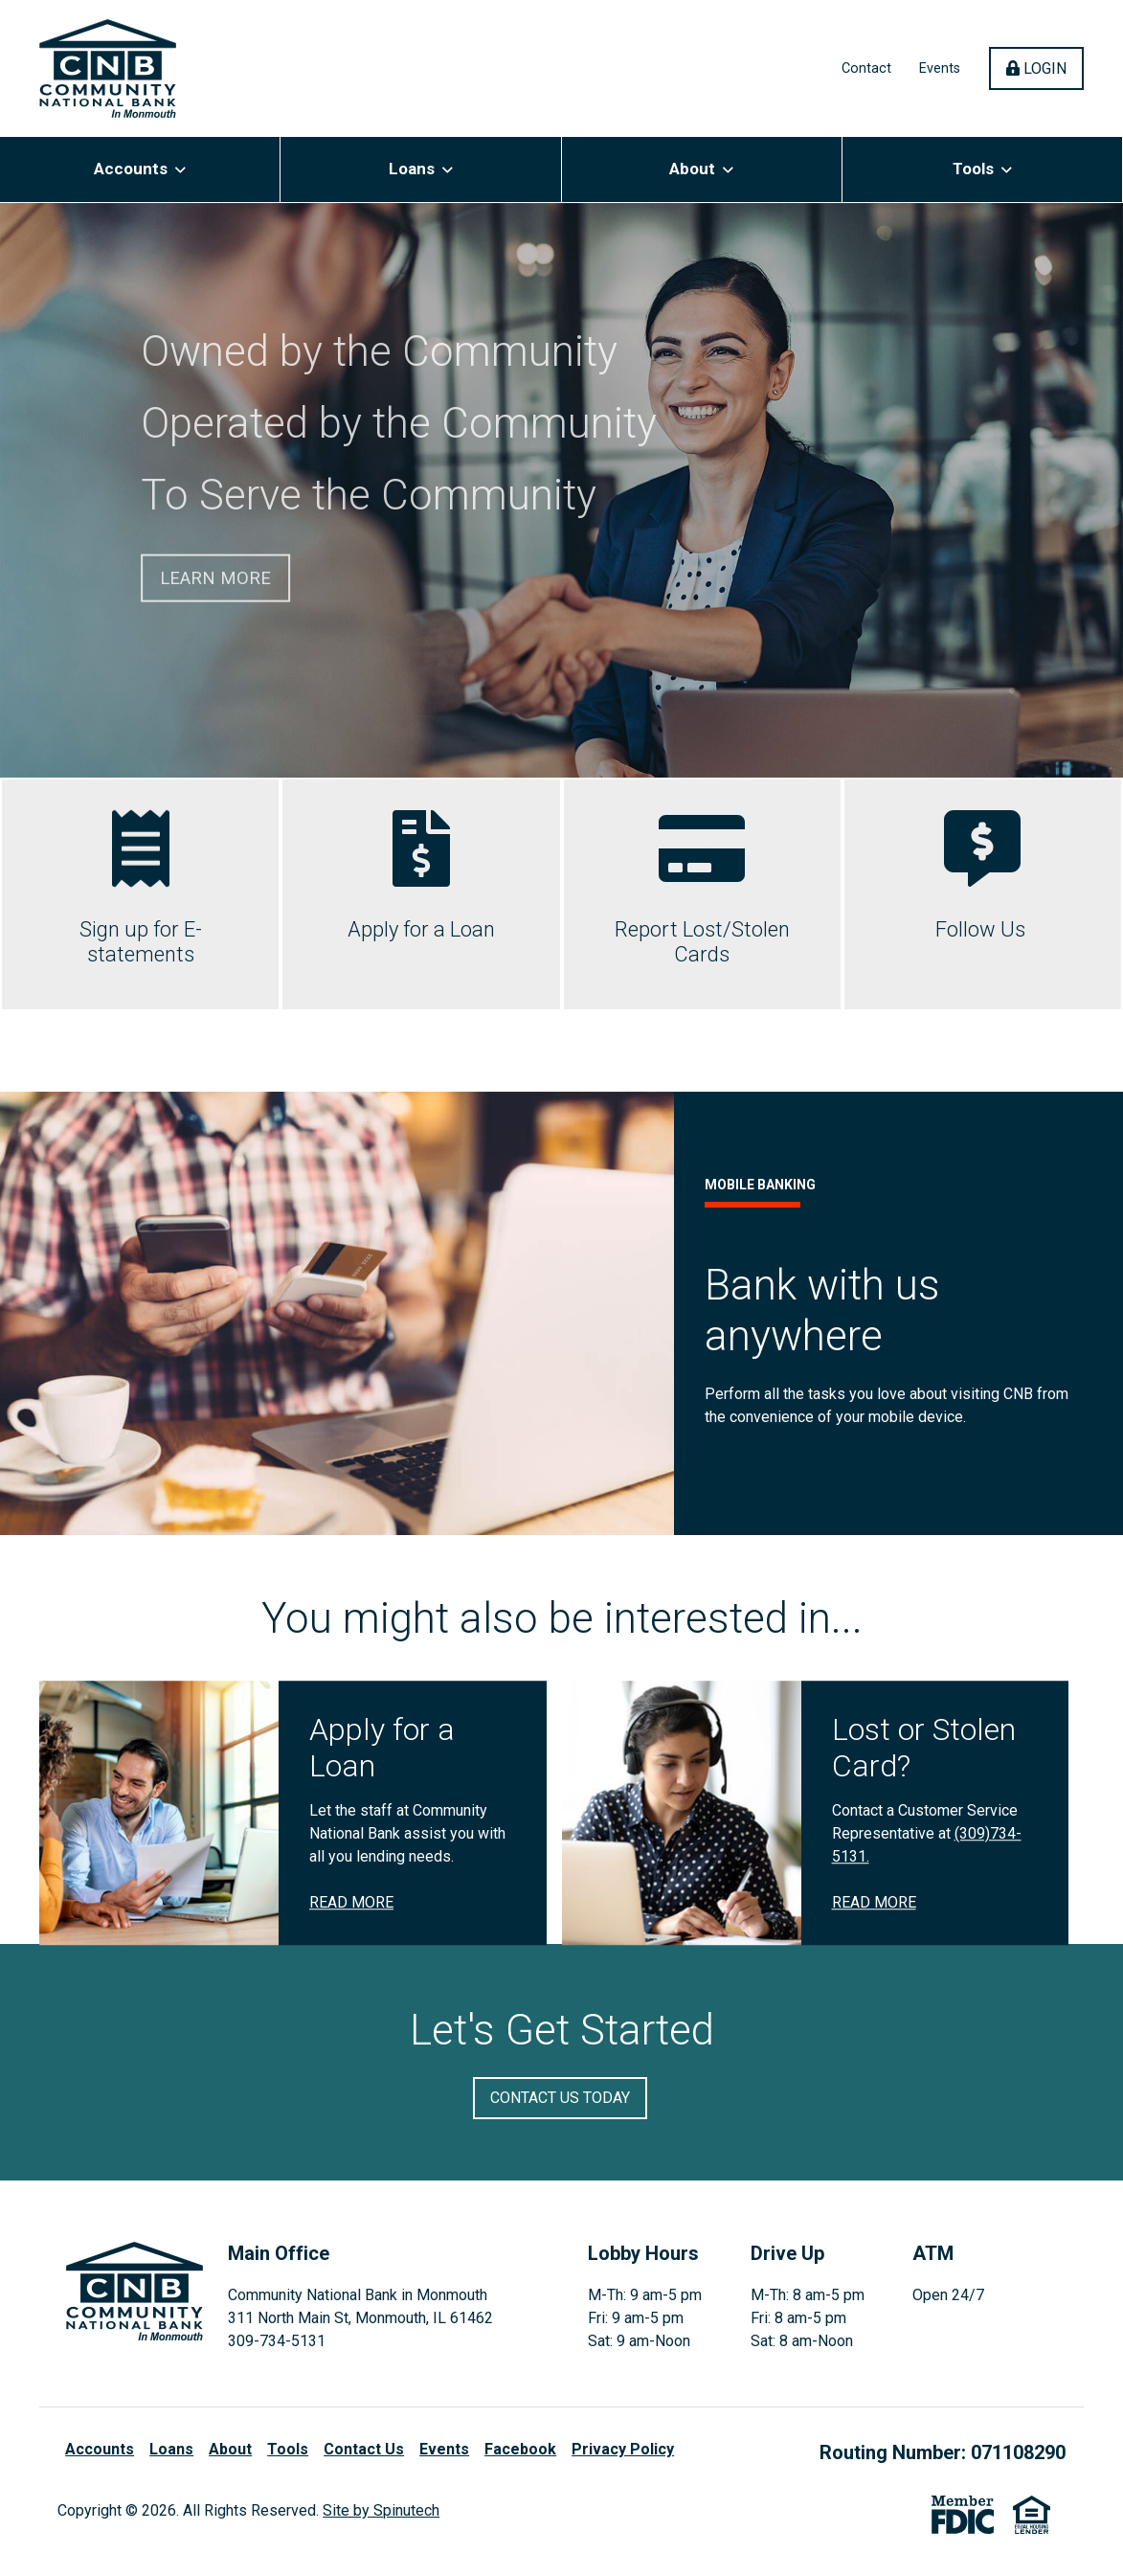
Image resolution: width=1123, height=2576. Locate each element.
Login (1045, 68)
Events (939, 68)
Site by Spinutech (381, 2510)
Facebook (520, 2449)
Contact (866, 68)
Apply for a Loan (421, 929)
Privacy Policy (623, 2449)
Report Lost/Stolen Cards (702, 941)
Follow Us (982, 929)
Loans (421, 168)
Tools (982, 168)
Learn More (215, 578)
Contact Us (364, 2449)
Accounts (140, 168)
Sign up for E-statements (140, 941)
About (701, 168)
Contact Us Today (560, 2098)
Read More (351, 2020)
